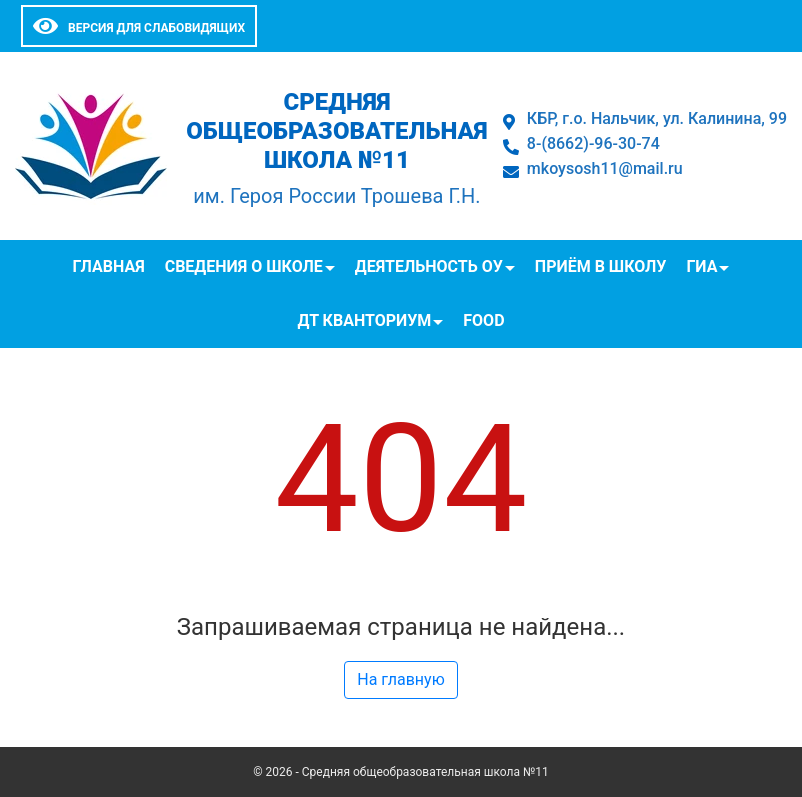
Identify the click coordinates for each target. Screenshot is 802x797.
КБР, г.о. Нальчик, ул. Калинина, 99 (657, 118)
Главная (109, 266)
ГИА (701, 266)
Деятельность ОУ (429, 266)
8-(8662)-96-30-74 (593, 143)
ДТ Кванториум (364, 320)
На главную (400, 679)
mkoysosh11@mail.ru (605, 168)
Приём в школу (601, 266)
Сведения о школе (244, 266)
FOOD (483, 320)
